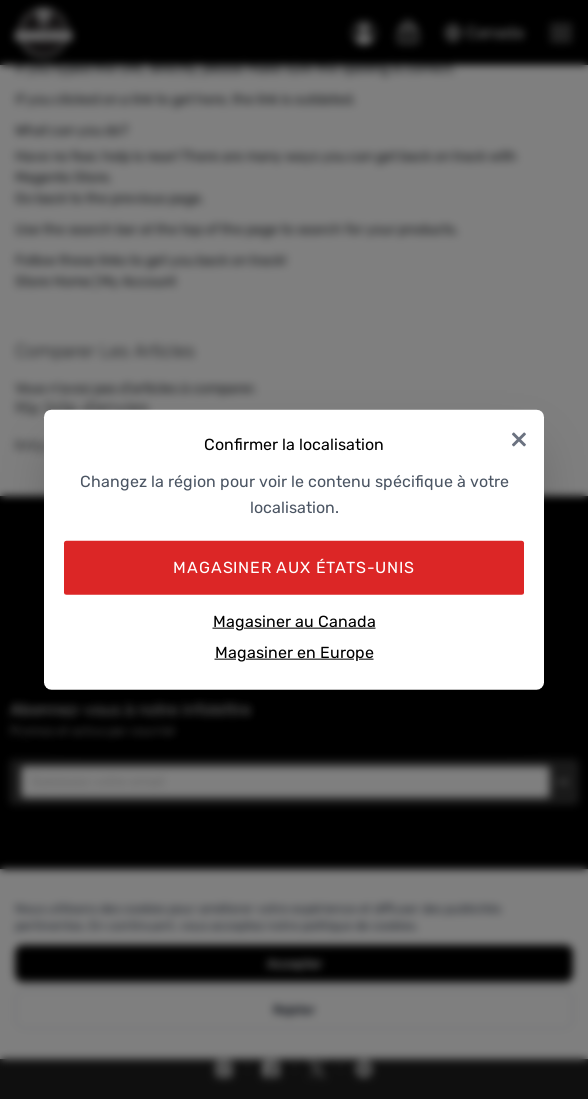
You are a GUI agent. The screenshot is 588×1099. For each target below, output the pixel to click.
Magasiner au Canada (294, 620)
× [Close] (519, 437)
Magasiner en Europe (294, 652)
